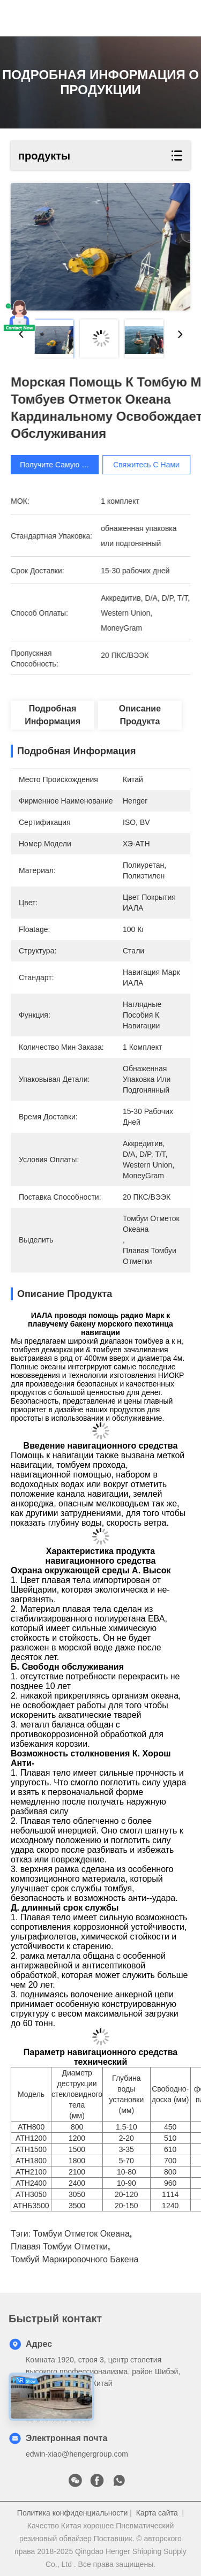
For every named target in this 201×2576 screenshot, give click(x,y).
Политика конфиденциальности (72, 2513)
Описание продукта (140, 715)
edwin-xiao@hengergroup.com (77, 2454)
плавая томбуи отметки (59, 2246)
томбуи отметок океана (81, 2233)
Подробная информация (52, 715)
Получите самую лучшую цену (82, 464)
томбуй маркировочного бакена (74, 2259)
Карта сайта (157, 2513)
